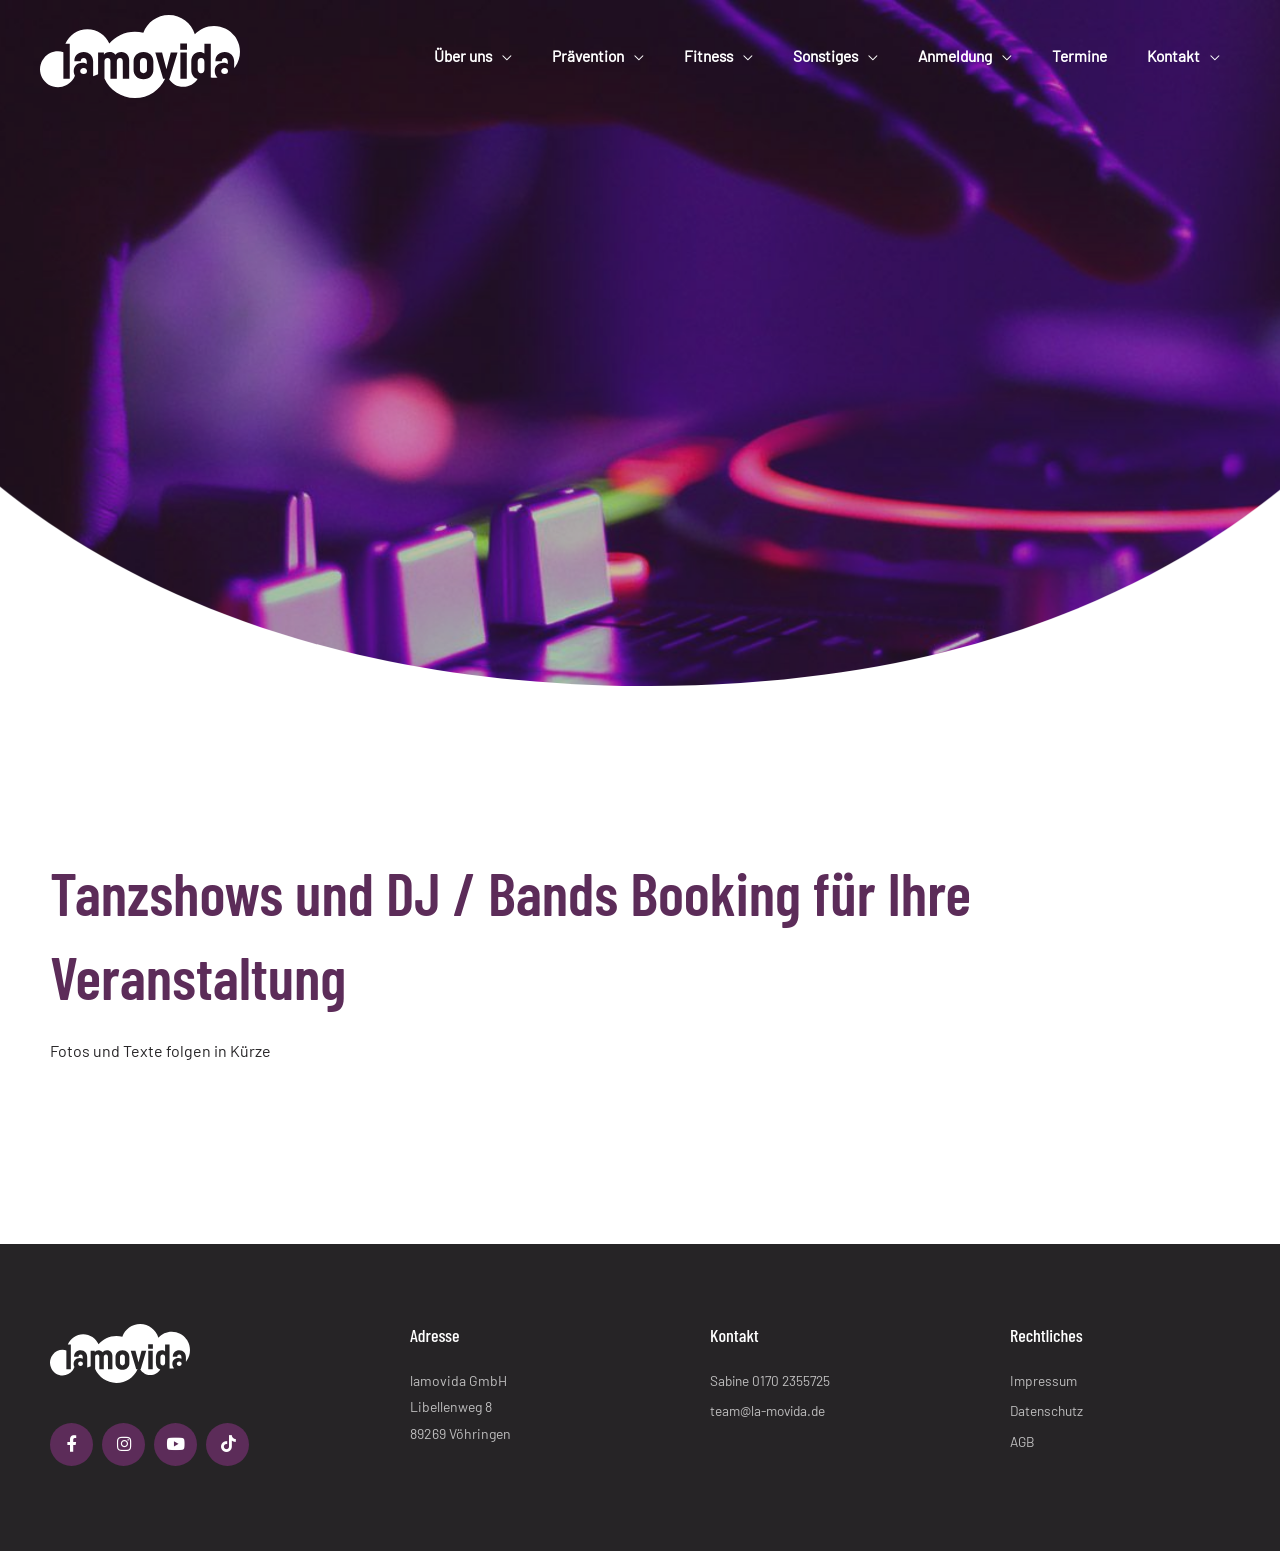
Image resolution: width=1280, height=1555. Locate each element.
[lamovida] (140, 49)
